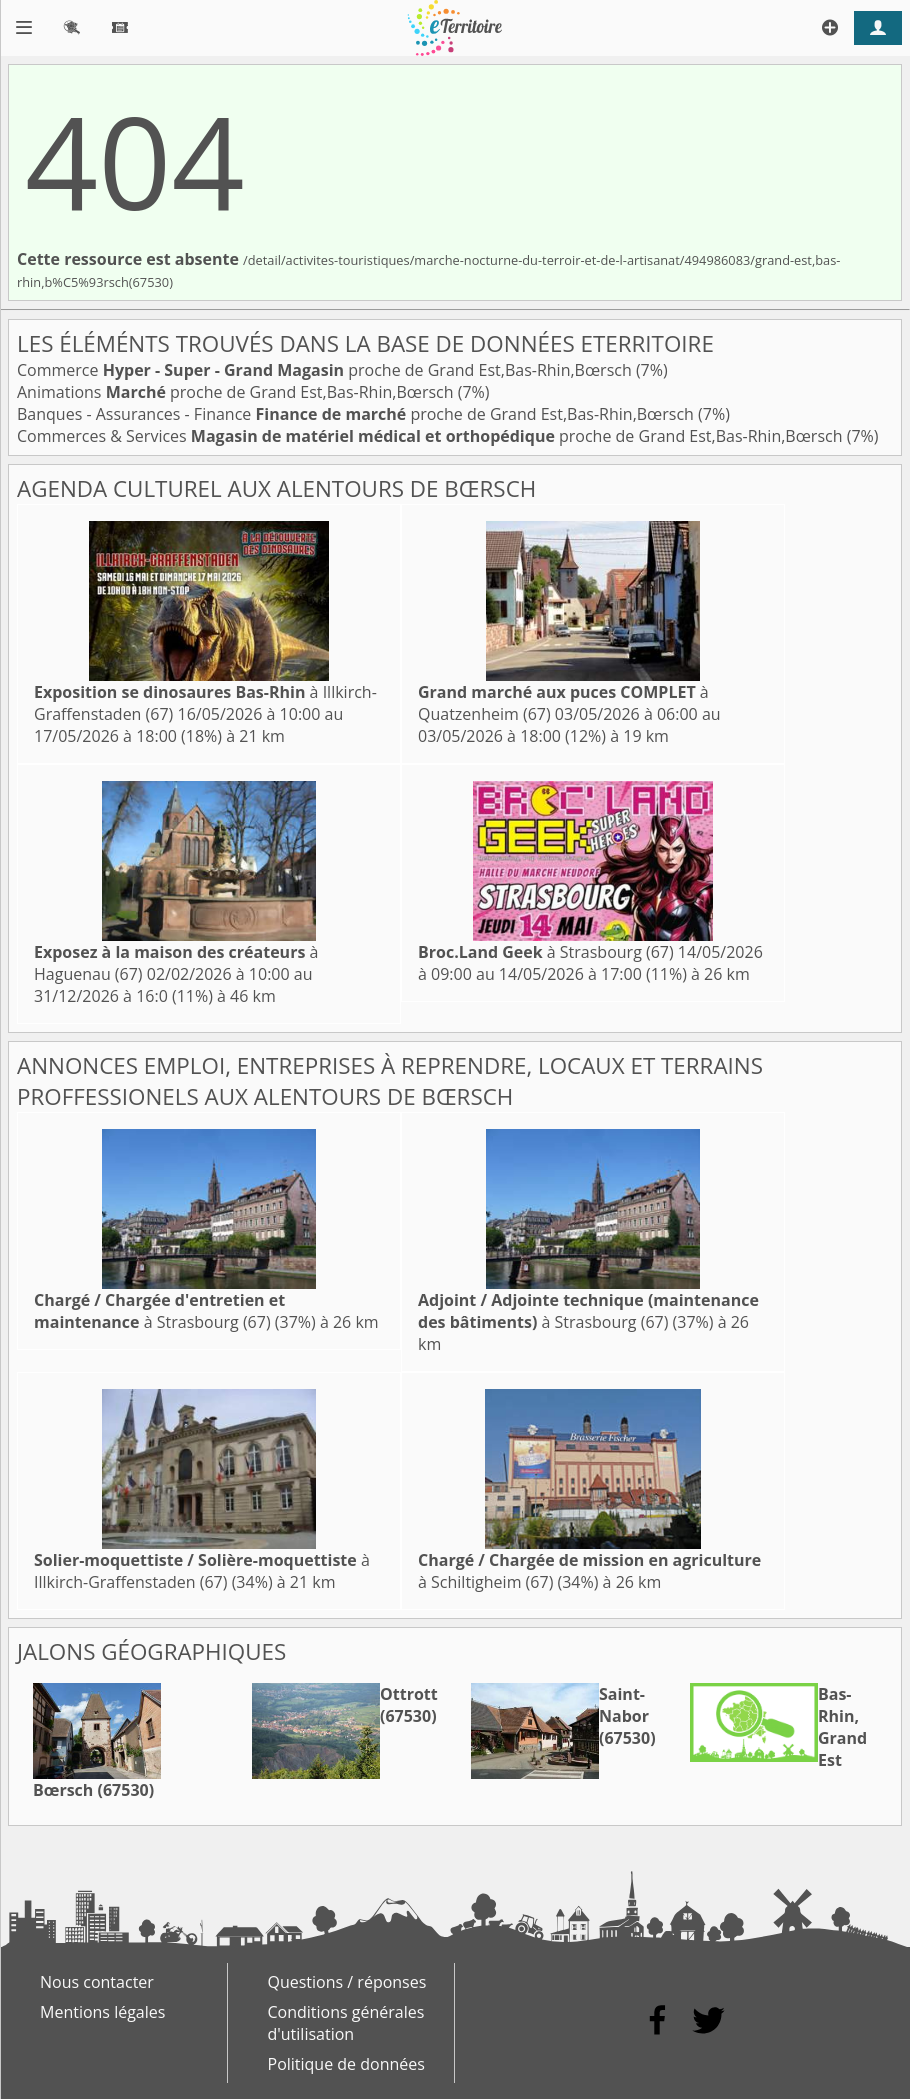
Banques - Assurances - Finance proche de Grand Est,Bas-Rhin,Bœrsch (357, 414)
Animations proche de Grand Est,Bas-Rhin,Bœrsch (237, 392)
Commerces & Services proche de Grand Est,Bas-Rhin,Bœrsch (432, 436)
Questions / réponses (347, 1982)
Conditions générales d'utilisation (346, 2023)
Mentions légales (102, 2012)
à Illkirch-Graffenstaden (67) (202, 1571)
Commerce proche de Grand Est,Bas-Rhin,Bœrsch (326, 370)
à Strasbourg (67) (546, 952)
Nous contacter (97, 1982)
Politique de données (346, 2064)
